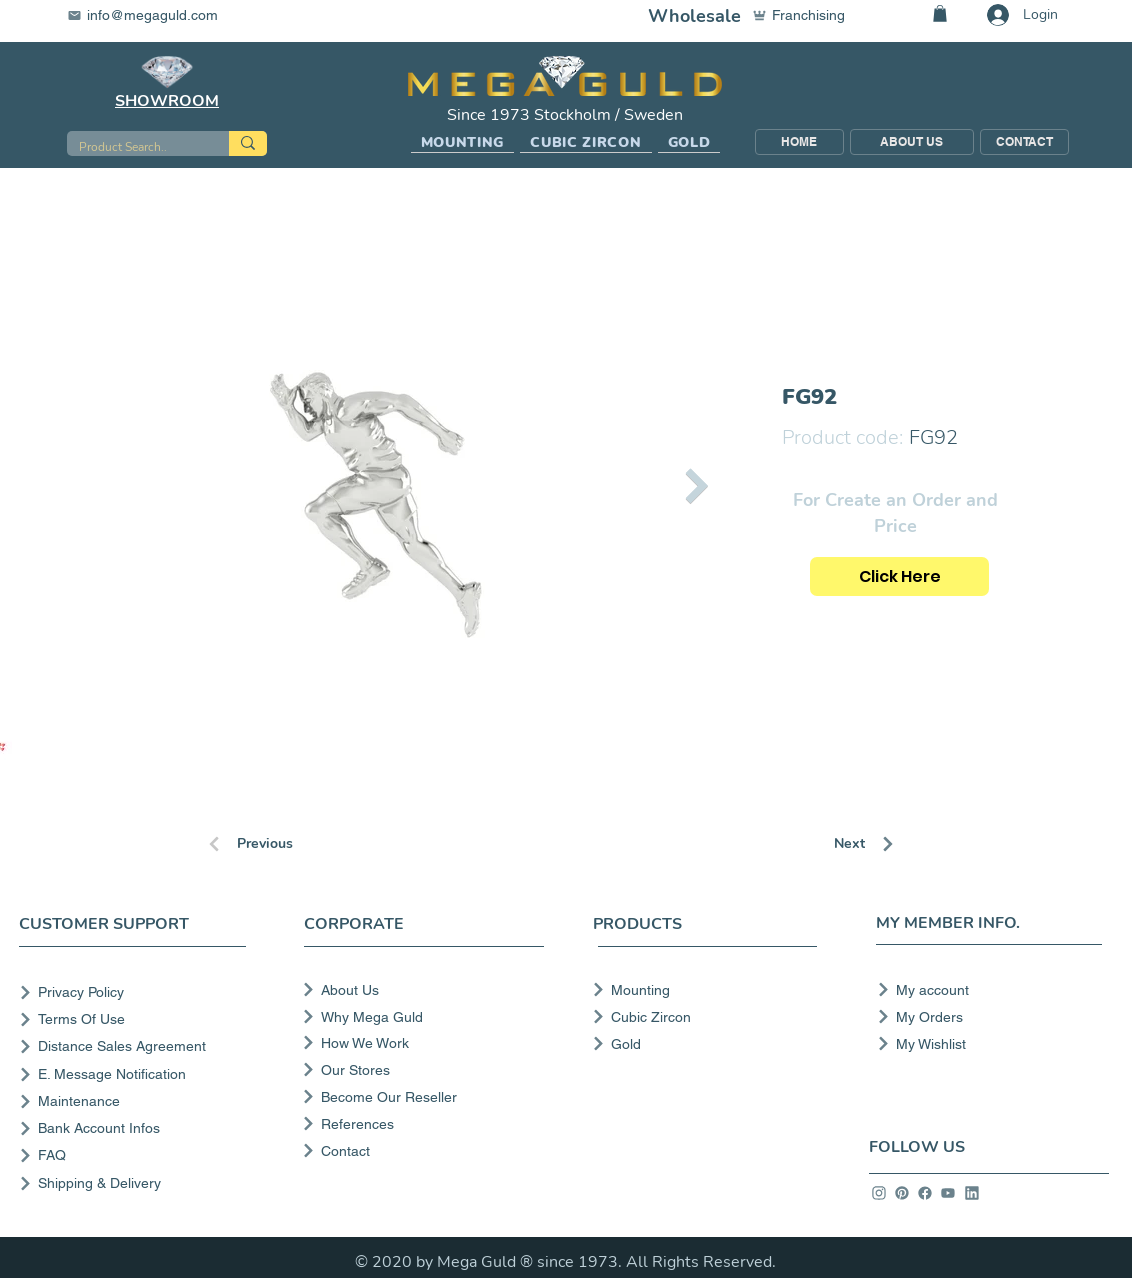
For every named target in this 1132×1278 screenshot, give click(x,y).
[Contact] (421, 1151)
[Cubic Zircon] (698, 1017)
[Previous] (277, 844)
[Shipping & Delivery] (136, 1183)
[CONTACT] (1024, 142)
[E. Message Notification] (136, 1074)
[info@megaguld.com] (155, 15)
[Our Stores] (421, 1070)
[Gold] (698, 1044)
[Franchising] (808, 15)
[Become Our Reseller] (421, 1097)
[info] (879, 1193)
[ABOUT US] (912, 142)
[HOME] (799, 142)
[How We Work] (421, 1043)
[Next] (905, 844)
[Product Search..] (133, 147)
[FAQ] (136, 1155)
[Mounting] (698, 990)
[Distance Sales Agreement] (136, 1046)
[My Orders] (983, 1017)
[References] (421, 1124)
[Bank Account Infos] (136, 1128)
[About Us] (421, 990)
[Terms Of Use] (136, 1019)
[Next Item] (696, 485)
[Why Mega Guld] (421, 1017)
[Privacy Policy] (136, 992)
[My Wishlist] (983, 1044)
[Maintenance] (136, 1101)
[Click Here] (899, 576)
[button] (463, 143)
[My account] (983, 990)
